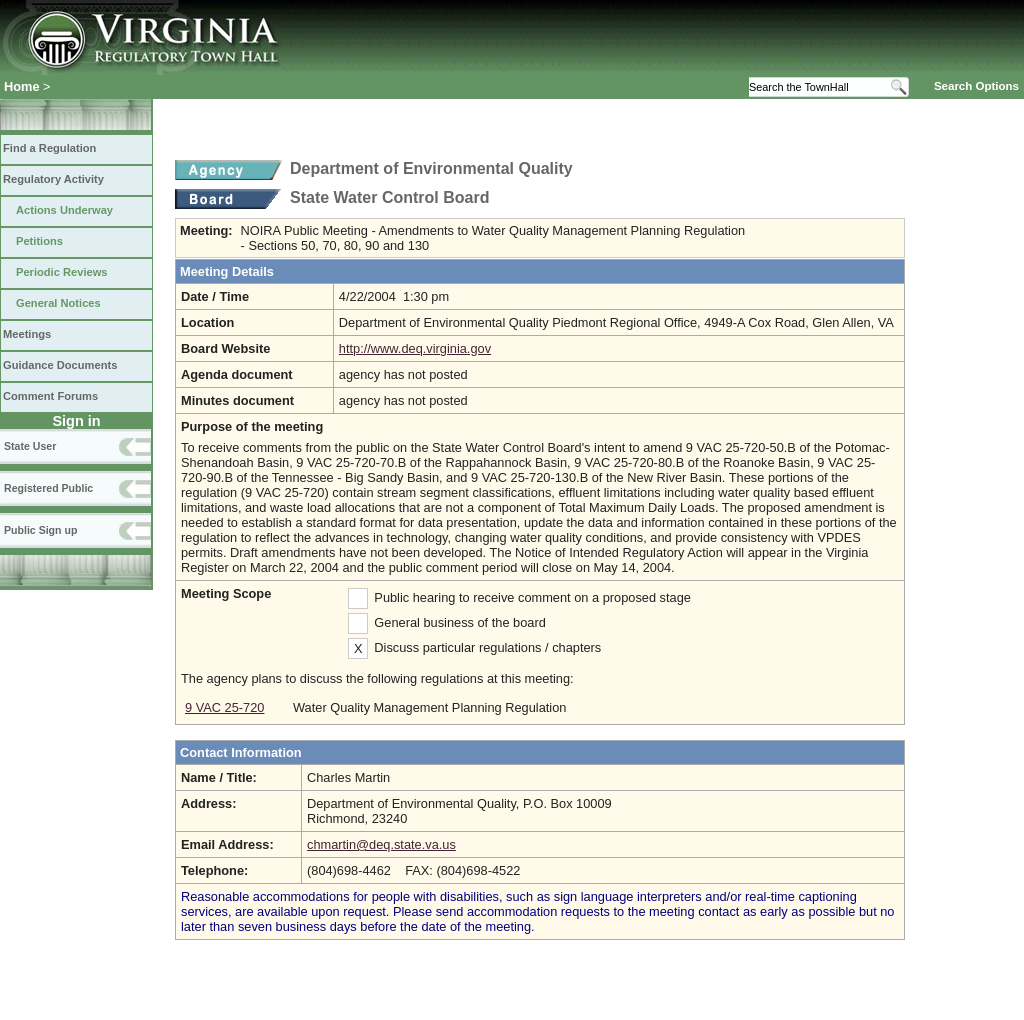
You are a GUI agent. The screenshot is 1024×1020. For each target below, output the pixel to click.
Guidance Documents (60, 365)
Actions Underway (64, 210)
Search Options (976, 86)
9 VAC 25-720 (224, 707)
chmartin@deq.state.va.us (381, 844)
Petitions (39, 241)
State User (30, 446)
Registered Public (48, 488)
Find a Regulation (49, 148)
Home (22, 86)
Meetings (27, 334)
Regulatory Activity (53, 179)
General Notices (58, 303)
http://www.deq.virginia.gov (415, 348)
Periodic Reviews (62, 272)
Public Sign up (40, 530)
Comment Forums (50, 396)
